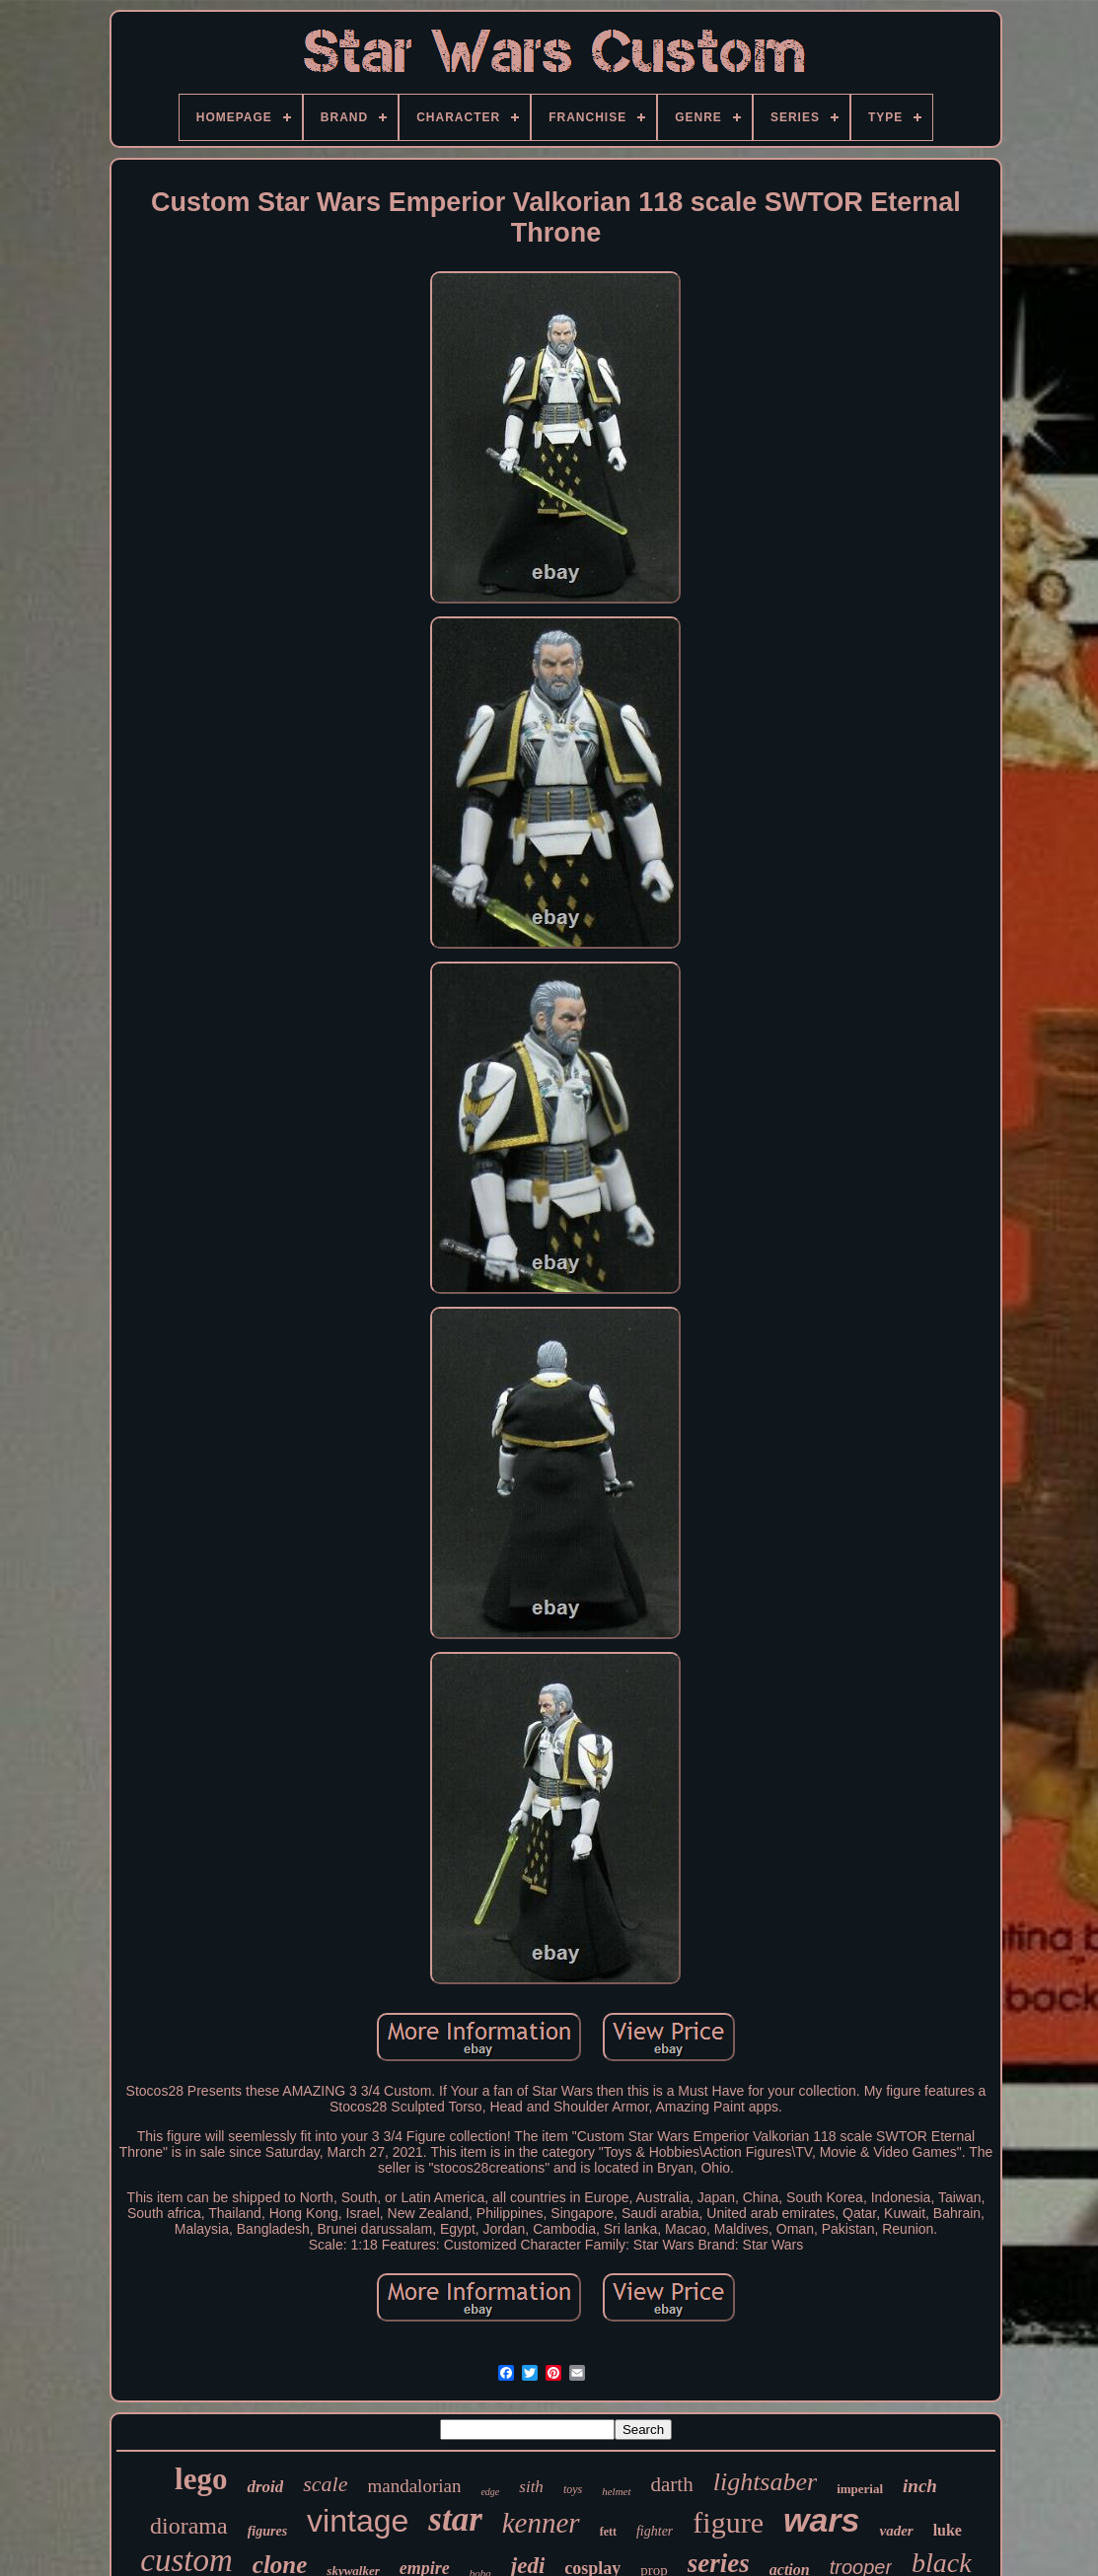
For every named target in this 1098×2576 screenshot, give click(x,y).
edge (489, 2491)
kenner (541, 2523)
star (454, 2519)
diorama (189, 2526)
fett (608, 2532)
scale (325, 2483)
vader (896, 2531)
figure (728, 2522)
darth (672, 2484)
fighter (654, 2531)
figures (267, 2531)
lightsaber (765, 2482)
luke (947, 2530)
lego (201, 2479)
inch (920, 2485)
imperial (860, 2488)
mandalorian (414, 2485)
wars (821, 2520)
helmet (616, 2491)
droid (265, 2486)
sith (531, 2486)
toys (572, 2489)
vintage (357, 2521)
